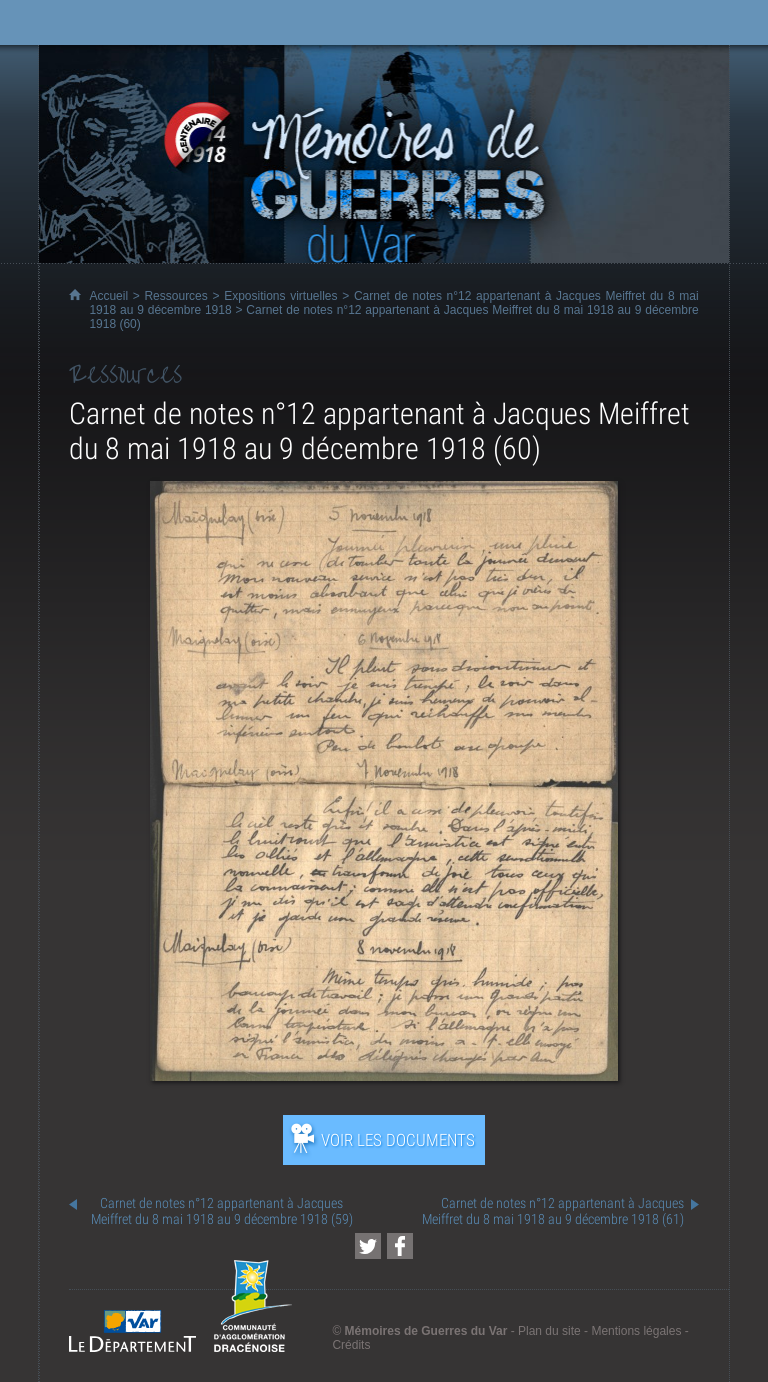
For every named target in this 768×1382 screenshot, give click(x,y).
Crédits (351, 1345)
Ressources (175, 296)
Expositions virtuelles (280, 296)
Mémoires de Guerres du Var (426, 1331)
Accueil (108, 296)
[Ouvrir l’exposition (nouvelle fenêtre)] (384, 1075)
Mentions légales (636, 1331)
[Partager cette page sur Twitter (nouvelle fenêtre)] (368, 1246)
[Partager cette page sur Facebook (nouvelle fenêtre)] (400, 1246)
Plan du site (549, 1331)
